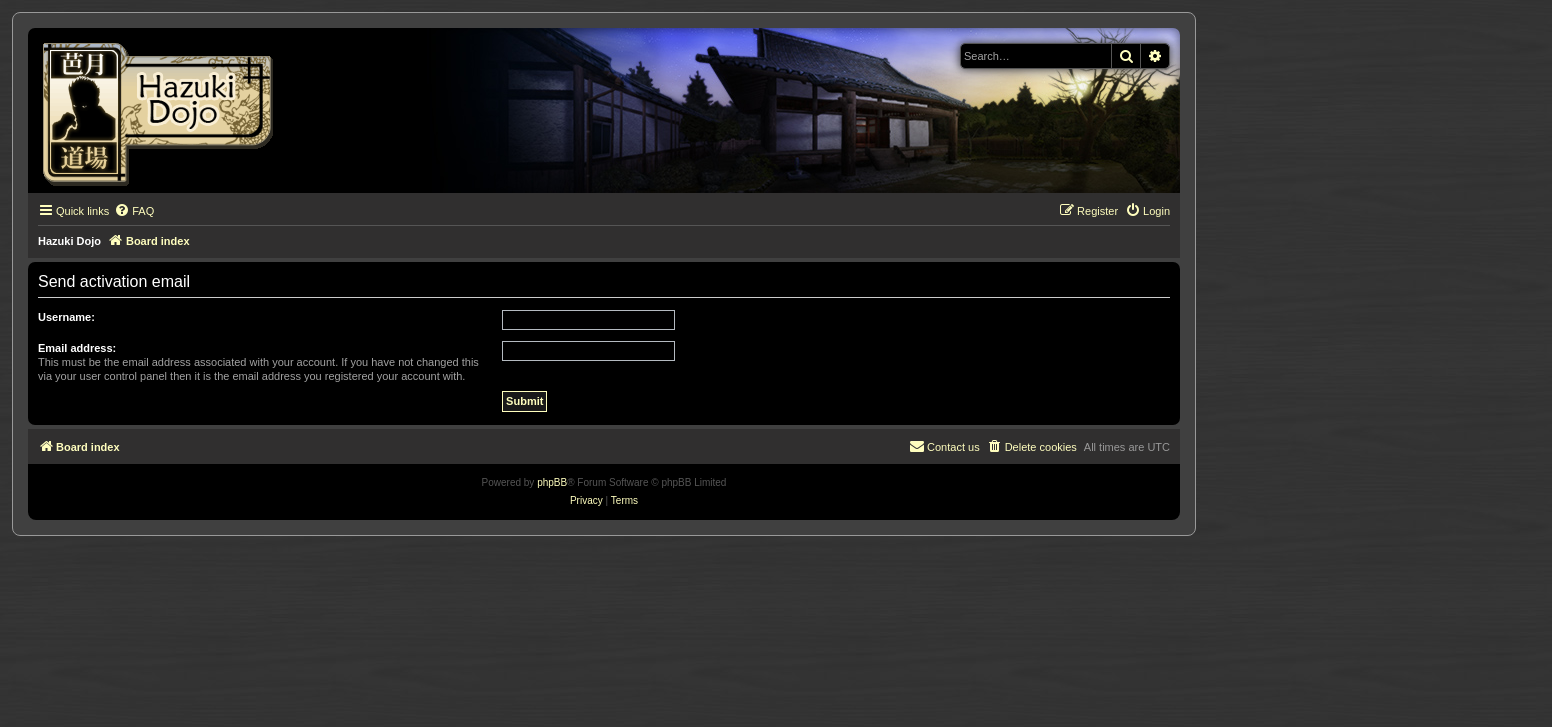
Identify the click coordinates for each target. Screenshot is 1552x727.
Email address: (77, 348)
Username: (66, 317)
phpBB (552, 482)
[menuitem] (134, 211)
